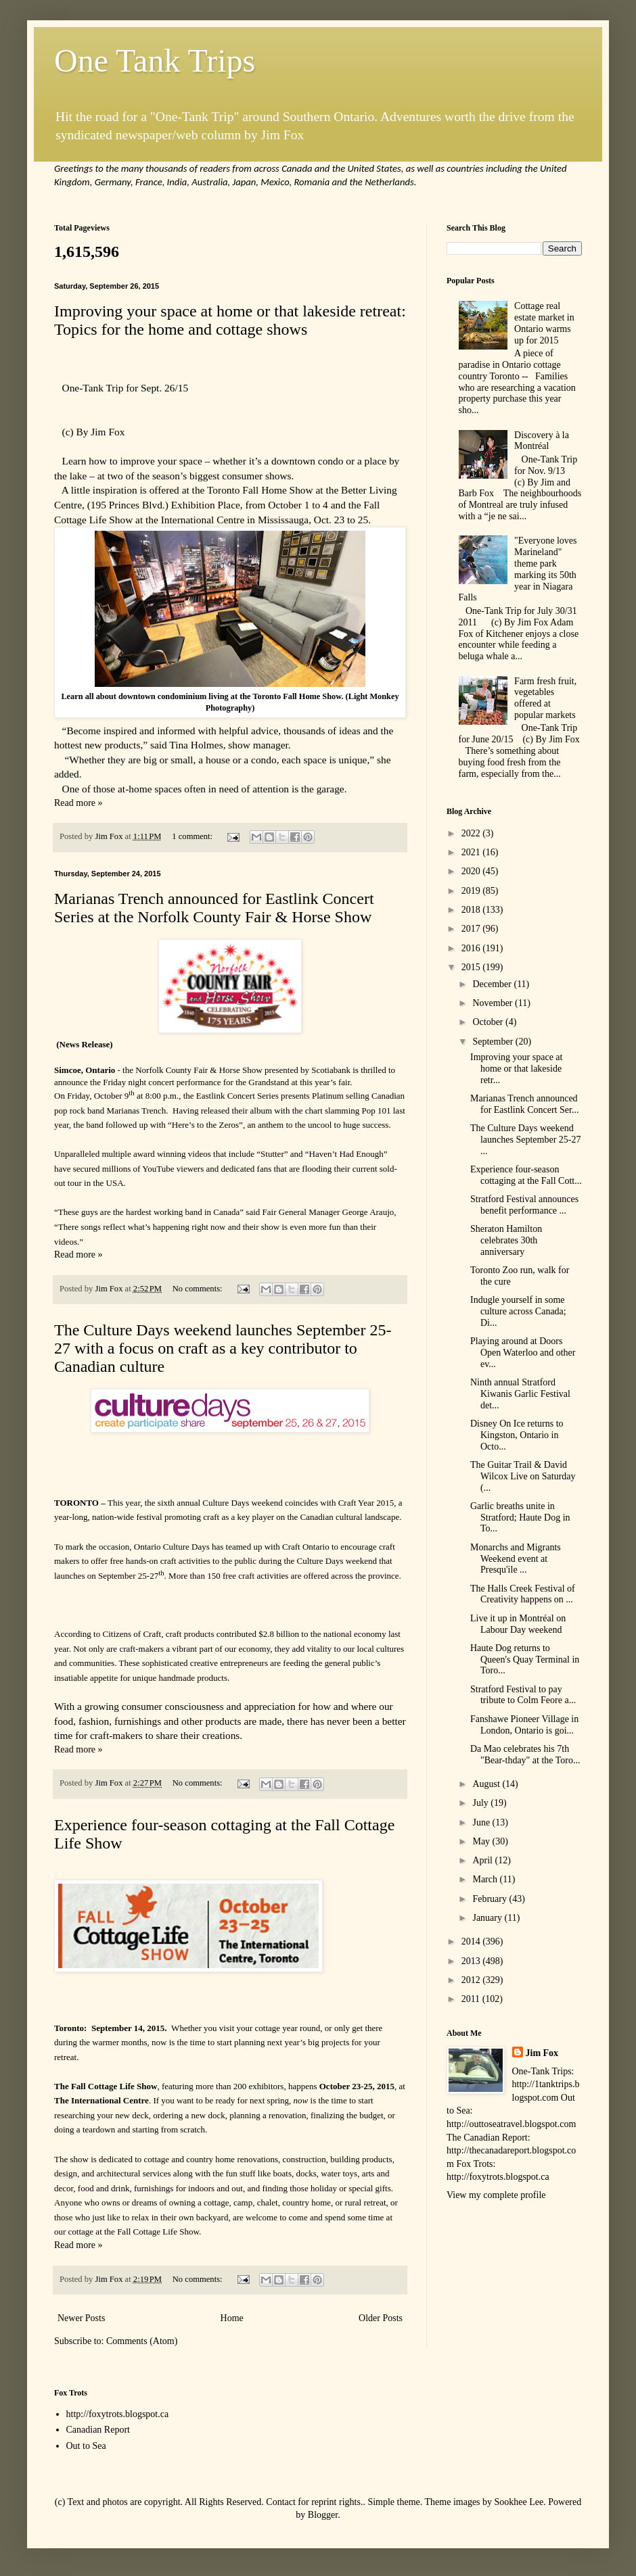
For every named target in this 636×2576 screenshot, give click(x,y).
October (488, 1022)
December (493, 984)
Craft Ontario (306, 1547)
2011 (471, 1999)
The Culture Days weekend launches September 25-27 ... (525, 1139)
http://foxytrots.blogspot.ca (117, 2414)
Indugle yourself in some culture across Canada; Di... (518, 1311)
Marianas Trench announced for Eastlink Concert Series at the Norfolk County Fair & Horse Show (214, 908)
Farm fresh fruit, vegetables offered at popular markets (545, 698)
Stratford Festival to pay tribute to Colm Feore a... (523, 1695)
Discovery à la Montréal (541, 441)
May (482, 1841)
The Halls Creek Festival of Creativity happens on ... (522, 1594)
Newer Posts (81, 2318)
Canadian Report (98, 2430)
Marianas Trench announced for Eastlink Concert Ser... (524, 1104)
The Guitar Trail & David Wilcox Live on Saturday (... (523, 1476)
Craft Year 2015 (366, 1503)
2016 (472, 948)
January (488, 1918)
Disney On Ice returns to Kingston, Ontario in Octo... (517, 1435)
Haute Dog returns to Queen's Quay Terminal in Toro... (524, 1659)
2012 (472, 1980)
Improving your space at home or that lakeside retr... (516, 1068)
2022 (472, 833)
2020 (472, 871)
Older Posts (381, 2318)
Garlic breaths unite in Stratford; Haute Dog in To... (520, 1517)
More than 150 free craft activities (228, 1576)
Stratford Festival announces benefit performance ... (524, 1205)
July (481, 1803)
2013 (472, 1961)
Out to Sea (86, 2446)
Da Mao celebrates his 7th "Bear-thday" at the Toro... (525, 1754)
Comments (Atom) (141, 2341)
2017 (472, 929)
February (490, 1899)
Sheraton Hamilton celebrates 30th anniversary (506, 1240)
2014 (472, 1941)
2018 (472, 910)
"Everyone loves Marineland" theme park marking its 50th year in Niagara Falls (518, 568)
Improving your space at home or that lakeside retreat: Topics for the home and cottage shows (230, 320)
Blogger (323, 2515)
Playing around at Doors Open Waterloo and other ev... (523, 1352)
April (483, 1860)
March (485, 1879)
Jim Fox (542, 2053)
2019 (472, 891)
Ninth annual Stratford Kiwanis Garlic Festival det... (520, 1393)
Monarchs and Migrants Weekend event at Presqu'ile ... (515, 1558)
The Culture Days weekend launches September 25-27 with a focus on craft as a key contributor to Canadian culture (223, 1348)
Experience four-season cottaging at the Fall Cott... (526, 1175)
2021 (472, 852)
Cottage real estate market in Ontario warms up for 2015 (544, 323)
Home (232, 2318)
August (487, 1784)
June (482, 1822)
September (493, 1041)
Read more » (78, 803)
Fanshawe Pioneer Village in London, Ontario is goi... (524, 1725)
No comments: (199, 1288)
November (493, 1003)
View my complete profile (496, 2195)
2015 (472, 967)
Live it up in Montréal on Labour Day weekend (518, 1624)
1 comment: (193, 836)
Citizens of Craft (131, 1634)
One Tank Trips (154, 60)
